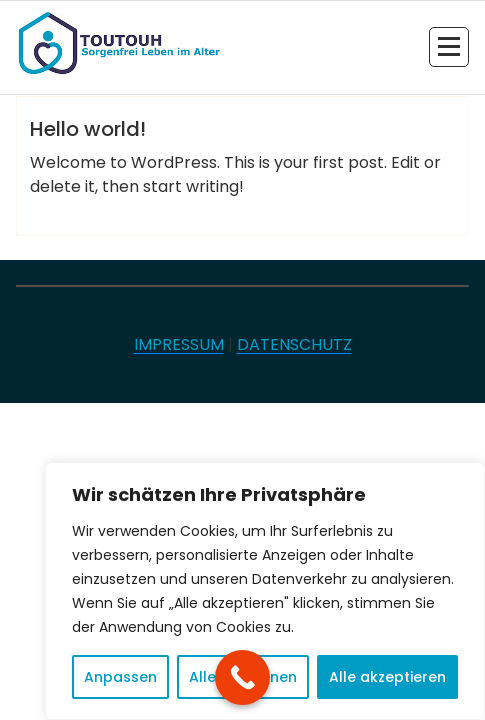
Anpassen (120, 677)
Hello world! (88, 129)
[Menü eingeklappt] (449, 47)
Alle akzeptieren (387, 677)
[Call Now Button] (242, 677)
